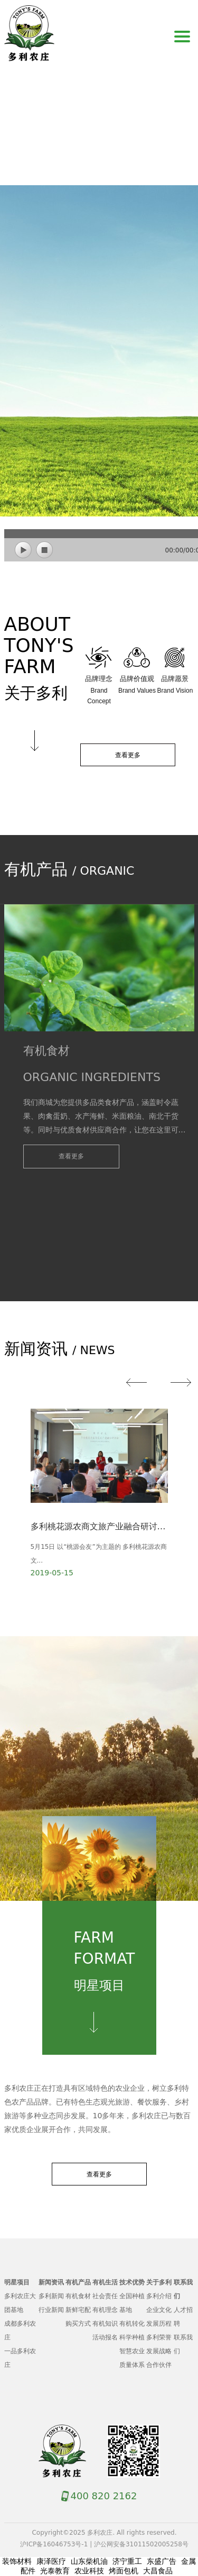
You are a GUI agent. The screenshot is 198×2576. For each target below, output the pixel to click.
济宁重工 (127, 2561)
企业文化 (159, 2310)
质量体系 (132, 2365)
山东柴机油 (89, 2561)
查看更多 (127, 755)
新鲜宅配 (78, 2310)
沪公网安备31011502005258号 (141, 2544)
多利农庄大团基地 (20, 2303)
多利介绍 (159, 2296)
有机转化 (132, 2323)
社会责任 (105, 2296)
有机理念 (105, 2310)
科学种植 (132, 2337)
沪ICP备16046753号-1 (54, 2544)
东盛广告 (161, 2561)
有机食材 (78, 2296)
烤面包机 (123, 2570)
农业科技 (89, 2570)
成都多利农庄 (20, 2330)
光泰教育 (55, 2570)
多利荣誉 (159, 2337)
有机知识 (105, 2323)
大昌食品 (158, 2570)
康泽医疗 (51, 2561)
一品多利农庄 (20, 2358)
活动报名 (105, 2337)
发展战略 (159, 2351)
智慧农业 (132, 2351)
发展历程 (159, 2323)
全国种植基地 (132, 2303)
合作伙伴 (159, 2365)
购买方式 (78, 2323)
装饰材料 (17, 2561)
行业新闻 (51, 2310)
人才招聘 (183, 2316)
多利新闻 (51, 2296)
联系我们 (183, 2344)
